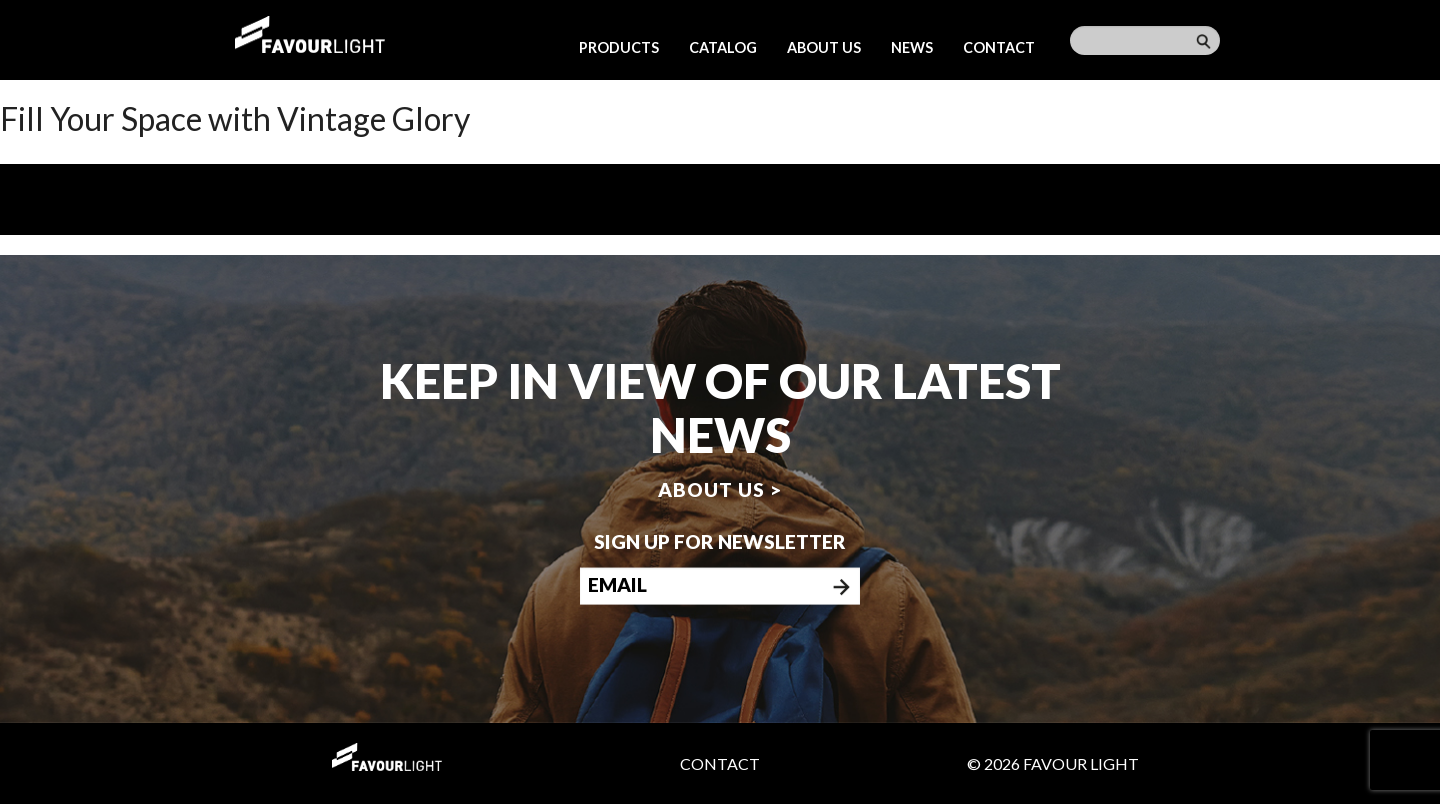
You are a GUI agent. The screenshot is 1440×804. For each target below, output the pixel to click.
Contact (999, 47)
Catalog (723, 47)
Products (619, 47)
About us (824, 47)
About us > (720, 488)
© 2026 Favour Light (1053, 763)
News (912, 47)
